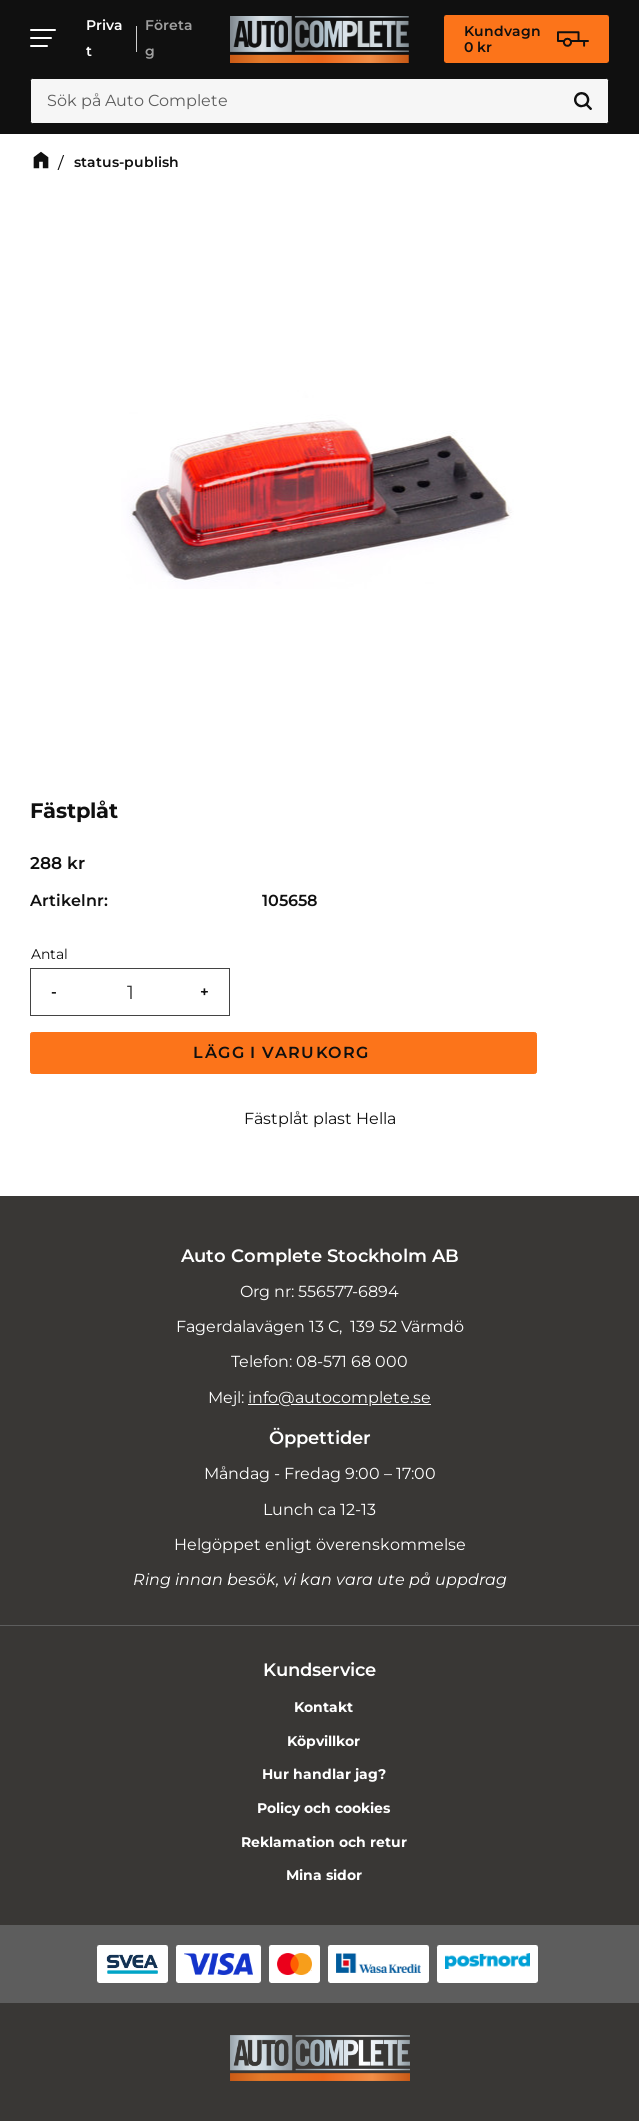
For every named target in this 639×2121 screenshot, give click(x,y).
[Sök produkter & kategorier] (319, 101)
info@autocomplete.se (339, 1397)
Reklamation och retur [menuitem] (324, 1842)
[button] (44, 38)
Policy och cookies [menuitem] (323, 1808)
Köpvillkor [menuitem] (323, 1741)
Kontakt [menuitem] (323, 1707)
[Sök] (583, 101)
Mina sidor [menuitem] (324, 1875)
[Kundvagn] (526, 39)
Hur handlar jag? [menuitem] (324, 1774)
